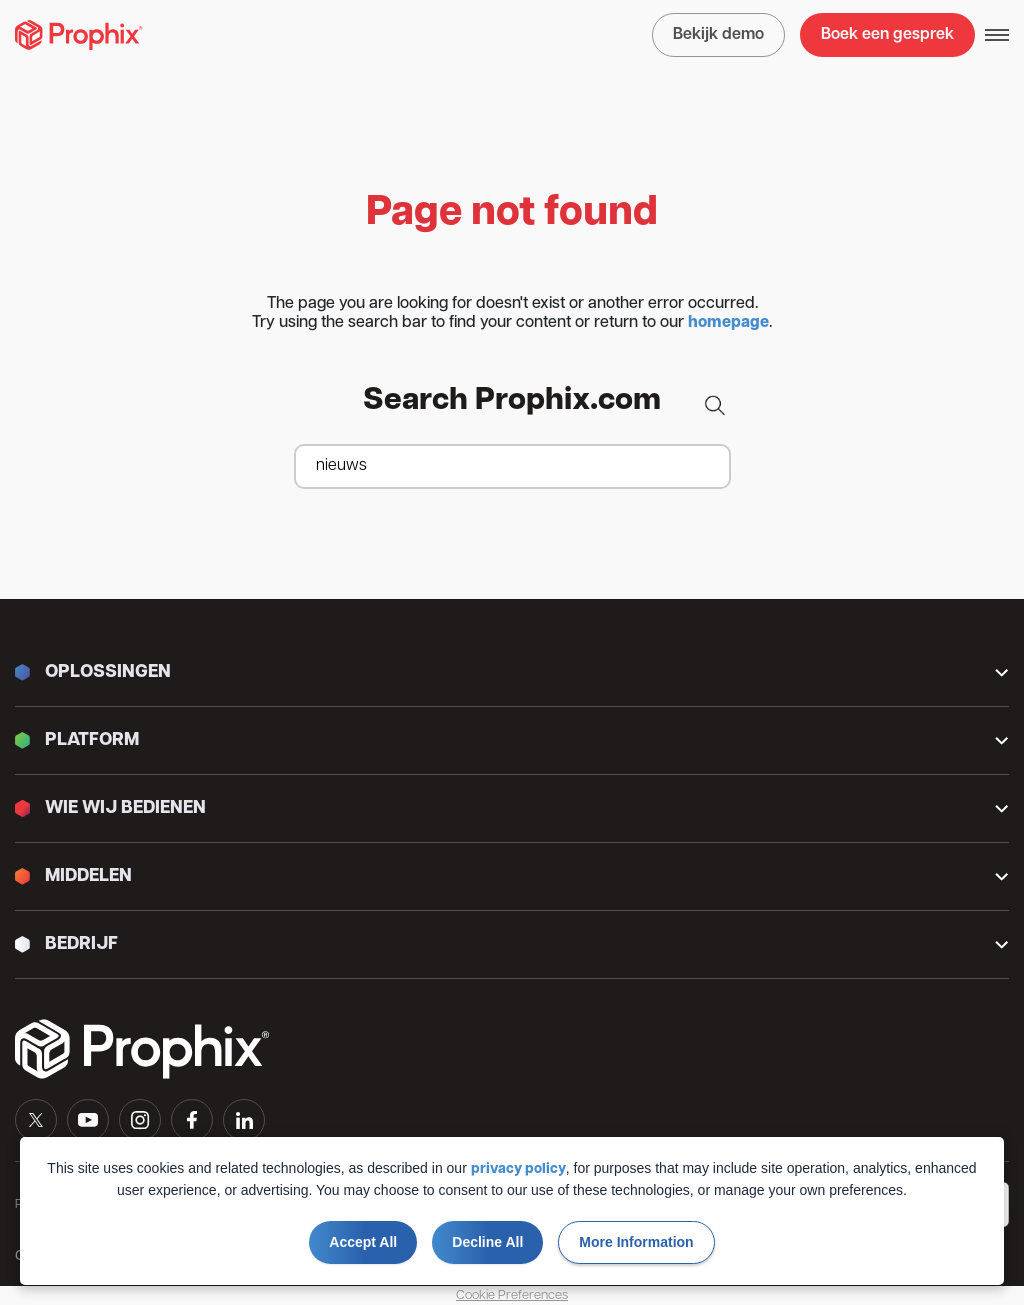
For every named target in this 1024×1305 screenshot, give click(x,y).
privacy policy (518, 1169)
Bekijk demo (718, 35)
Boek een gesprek (887, 35)
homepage (728, 323)
